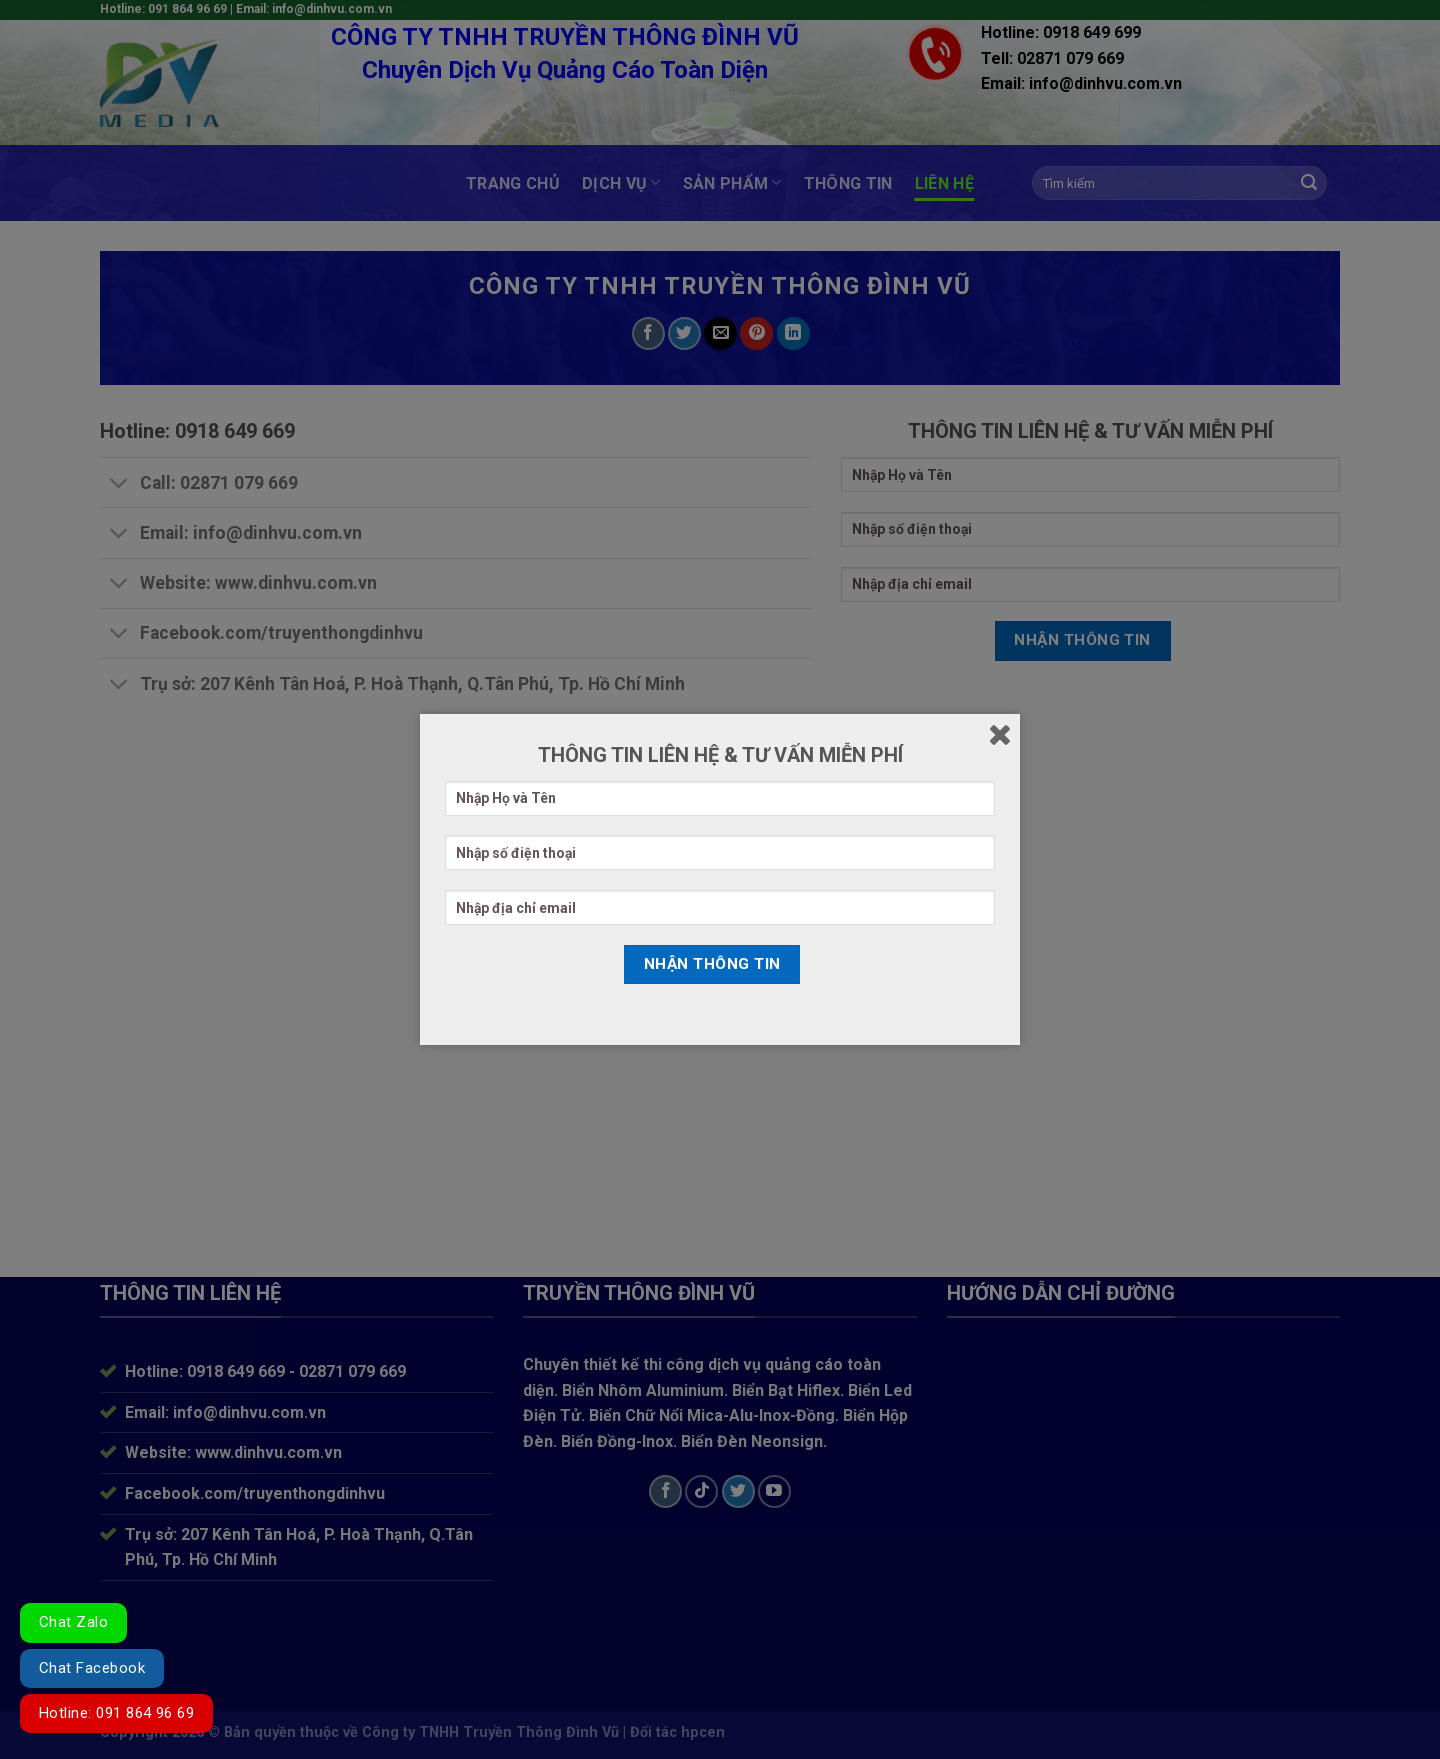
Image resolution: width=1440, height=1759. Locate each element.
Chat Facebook (92, 1668)
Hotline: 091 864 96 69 (116, 1713)
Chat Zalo (73, 1622)
